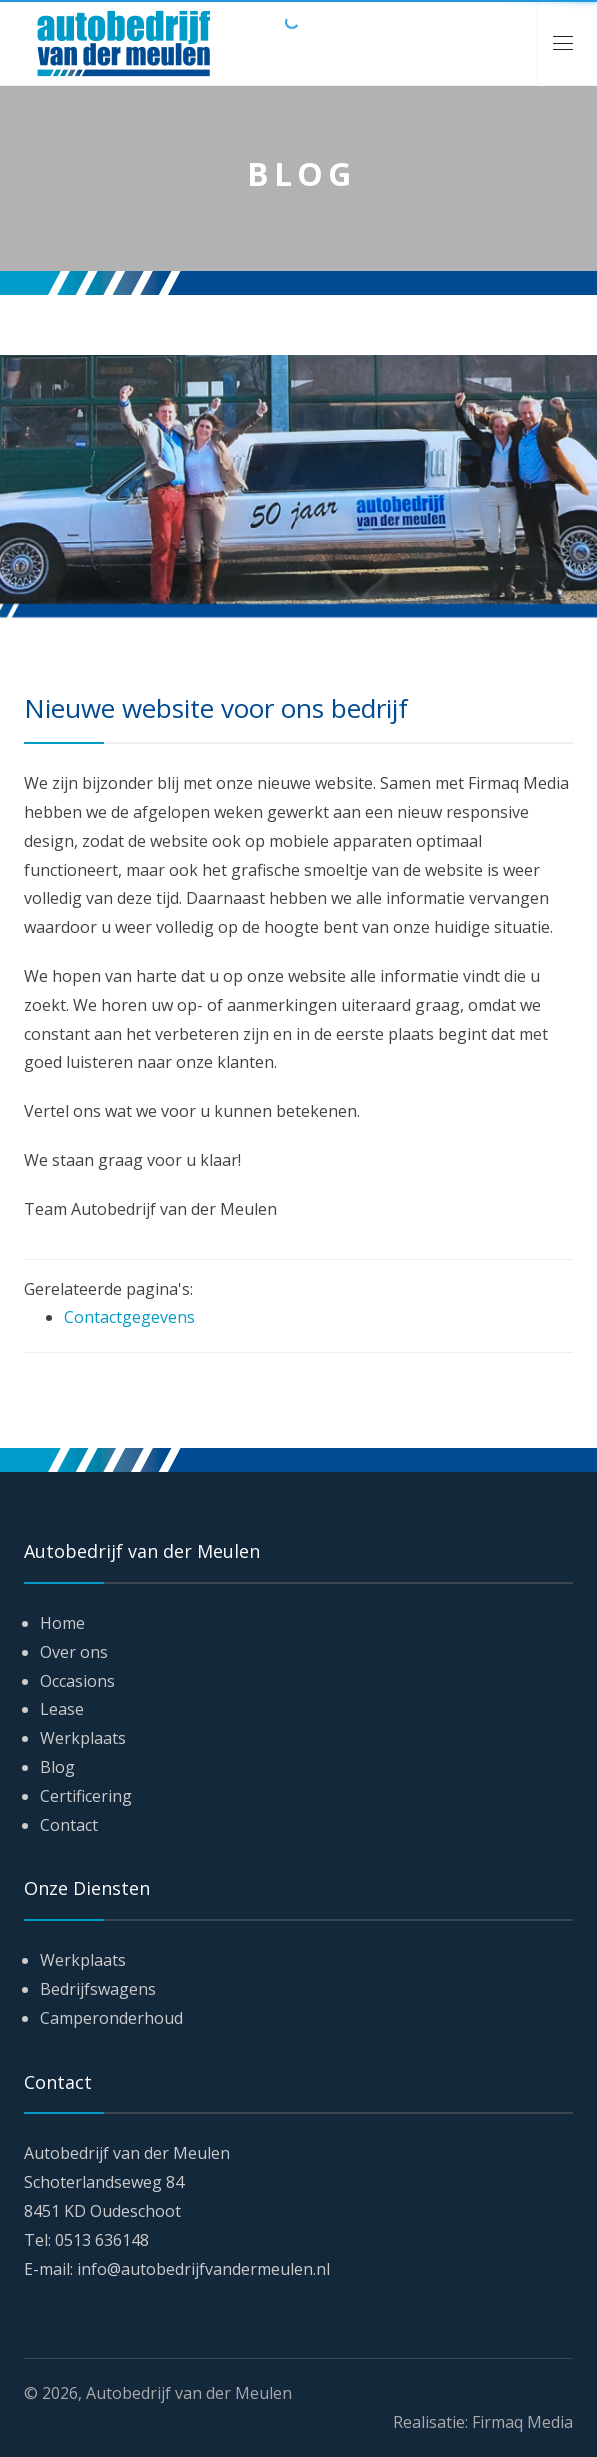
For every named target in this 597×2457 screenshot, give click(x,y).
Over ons (74, 1652)
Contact (69, 1825)
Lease (62, 1709)
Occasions (77, 1681)
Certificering (86, 1796)
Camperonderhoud (111, 2018)
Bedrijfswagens (98, 1989)
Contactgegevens (129, 1317)
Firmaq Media (522, 2422)
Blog (57, 1767)
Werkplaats (83, 1738)
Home (62, 1623)
